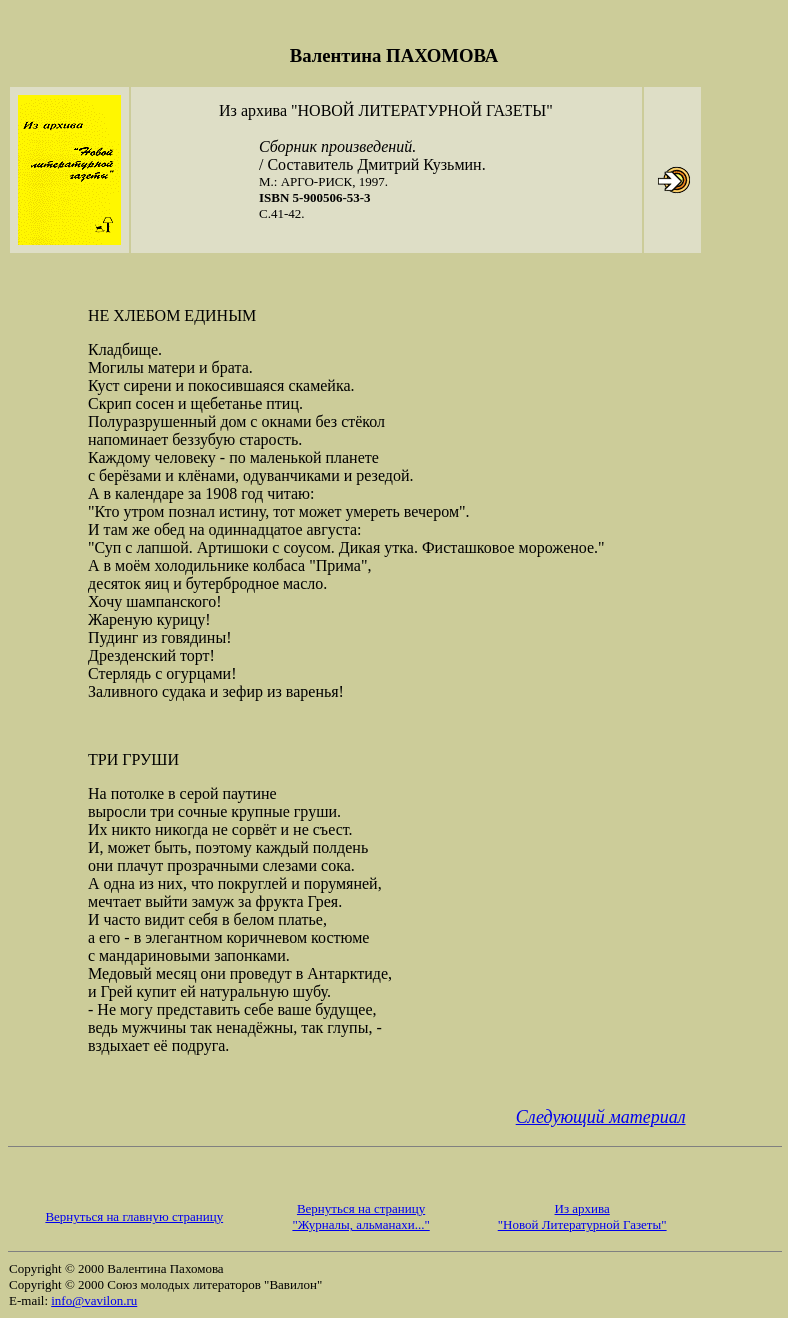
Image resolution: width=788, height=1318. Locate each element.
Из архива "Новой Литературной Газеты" (582, 1216)
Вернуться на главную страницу (134, 1216)
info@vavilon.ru (94, 1300)
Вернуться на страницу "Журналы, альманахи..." (360, 1216)
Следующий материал (601, 1117)
